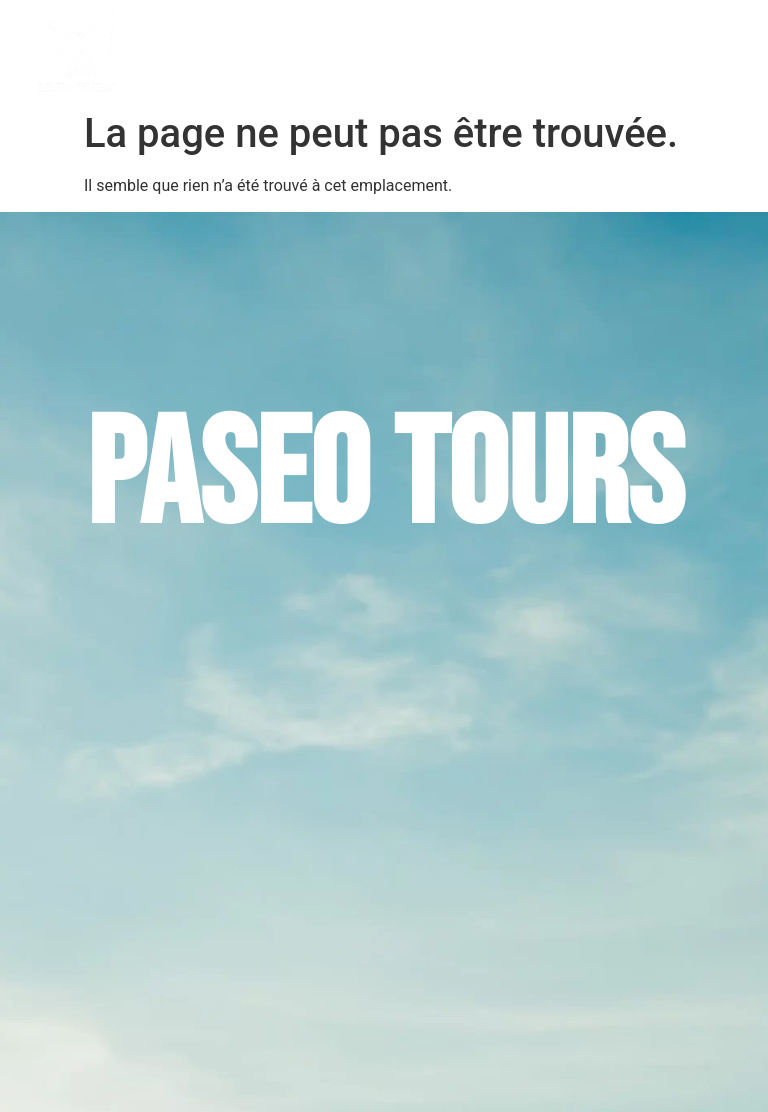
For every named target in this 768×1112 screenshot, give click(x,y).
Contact (707, 51)
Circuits (503, 51)
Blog (645, 51)
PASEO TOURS (288, 51)
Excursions (403, 51)
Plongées (580, 51)
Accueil (203, 51)
